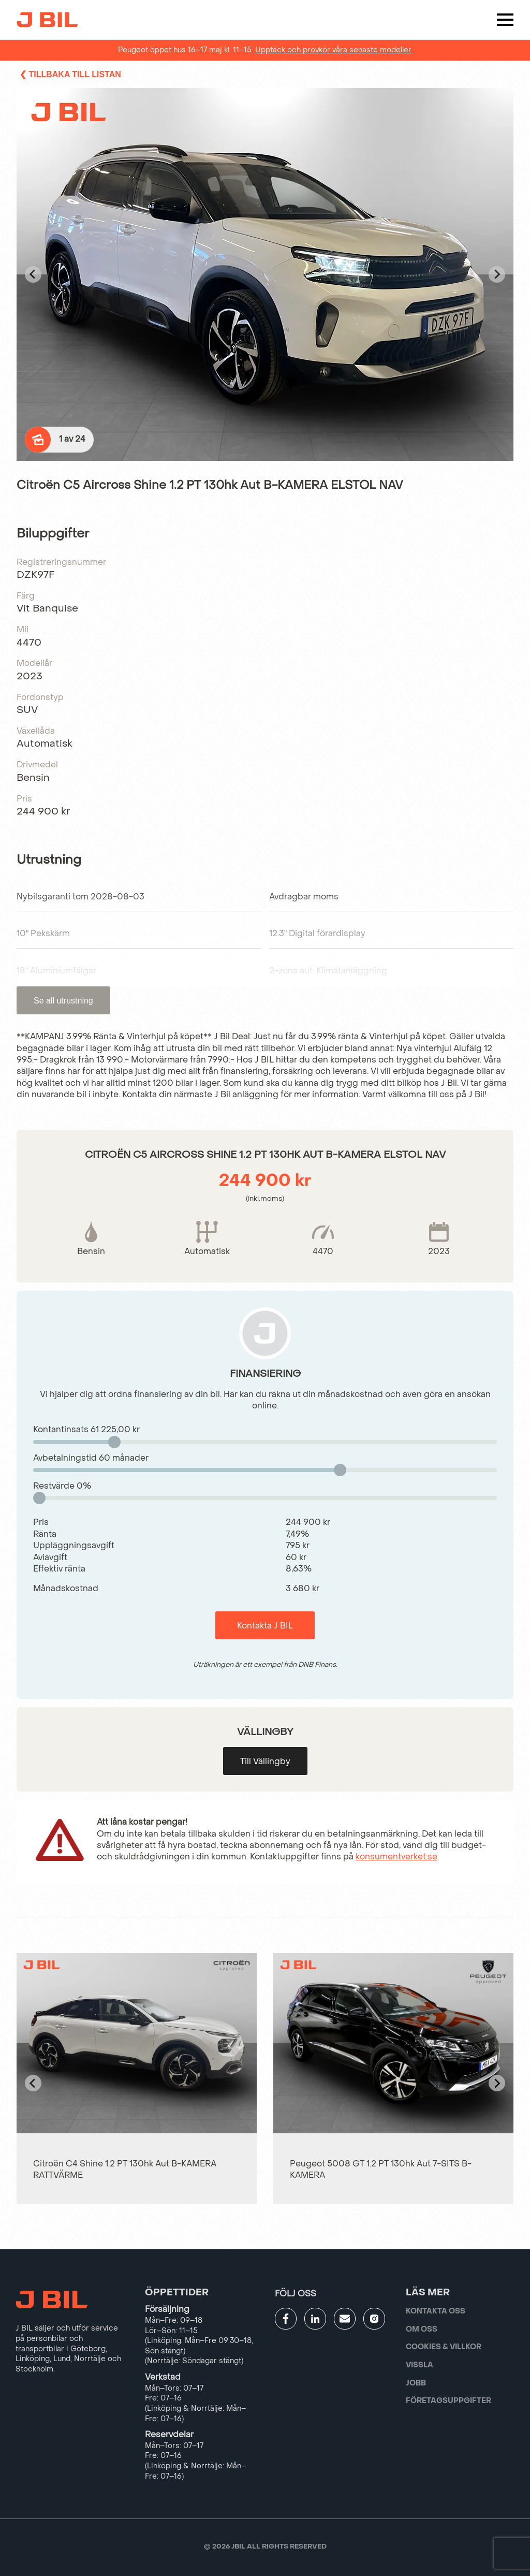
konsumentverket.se (396, 1856)
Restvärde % (62, 1485)
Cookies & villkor (443, 2347)
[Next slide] (497, 274)
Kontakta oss (435, 2311)
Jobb (416, 2383)
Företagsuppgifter (448, 2401)
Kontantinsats (86, 1429)
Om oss (421, 2329)
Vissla (419, 2365)
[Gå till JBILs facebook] (286, 2319)
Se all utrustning (63, 1000)
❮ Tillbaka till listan (70, 74)
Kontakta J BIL (265, 1625)
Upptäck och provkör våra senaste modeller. (334, 50)
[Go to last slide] (33, 274)
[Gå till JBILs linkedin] (315, 2319)
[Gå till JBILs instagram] (374, 2319)
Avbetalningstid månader (91, 1457)
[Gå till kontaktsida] (345, 2319)
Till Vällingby (265, 1761)
